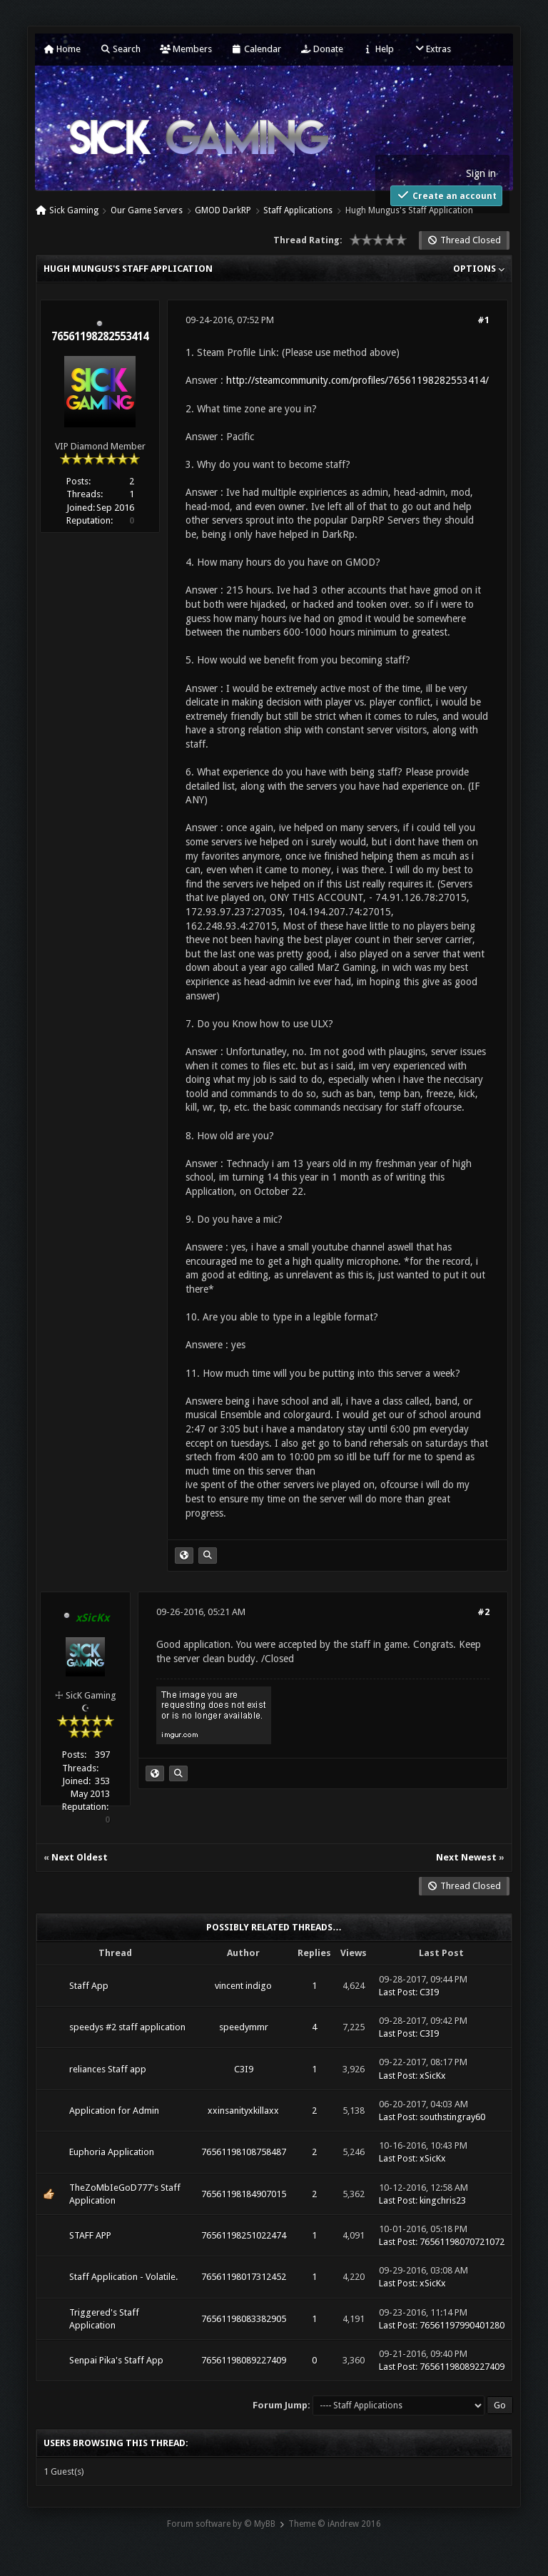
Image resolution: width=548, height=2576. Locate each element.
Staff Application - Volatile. (123, 2276)
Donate (321, 49)
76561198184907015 (243, 2194)
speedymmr (243, 2027)
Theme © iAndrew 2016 (334, 2524)
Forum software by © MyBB (221, 2524)
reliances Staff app (107, 2069)
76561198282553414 (99, 336)
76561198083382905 (243, 2318)
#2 (483, 1612)
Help (378, 49)
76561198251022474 (243, 2235)
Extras (432, 49)
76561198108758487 (243, 2152)
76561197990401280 (462, 2325)
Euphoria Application (111, 2152)
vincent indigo (243, 1985)
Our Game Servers (147, 210)
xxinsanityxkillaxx (243, 2110)
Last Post (397, 1992)
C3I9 (429, 1992)
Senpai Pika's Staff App (116, 2360)
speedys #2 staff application (127, 2027)
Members (186, 49)
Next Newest (466, 1857)
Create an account (446, 195)
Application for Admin (114, 2110)
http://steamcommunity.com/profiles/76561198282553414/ (357, 380)
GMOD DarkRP (223, 210)
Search (120, 49)
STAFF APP (90, 2235)
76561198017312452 (243, 2276)
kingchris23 (443, 2200)
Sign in (481, 173)
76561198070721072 (462, 2241)
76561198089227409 (243, 2360)
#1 (483, 320)
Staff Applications (298, 210)
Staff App (88, 1985)
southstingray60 (452, 2117)
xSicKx (433, 2075)
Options (478, 268)
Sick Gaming (73, 210)
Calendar (256, 49)
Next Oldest (79, 1857)
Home (62, 49)
